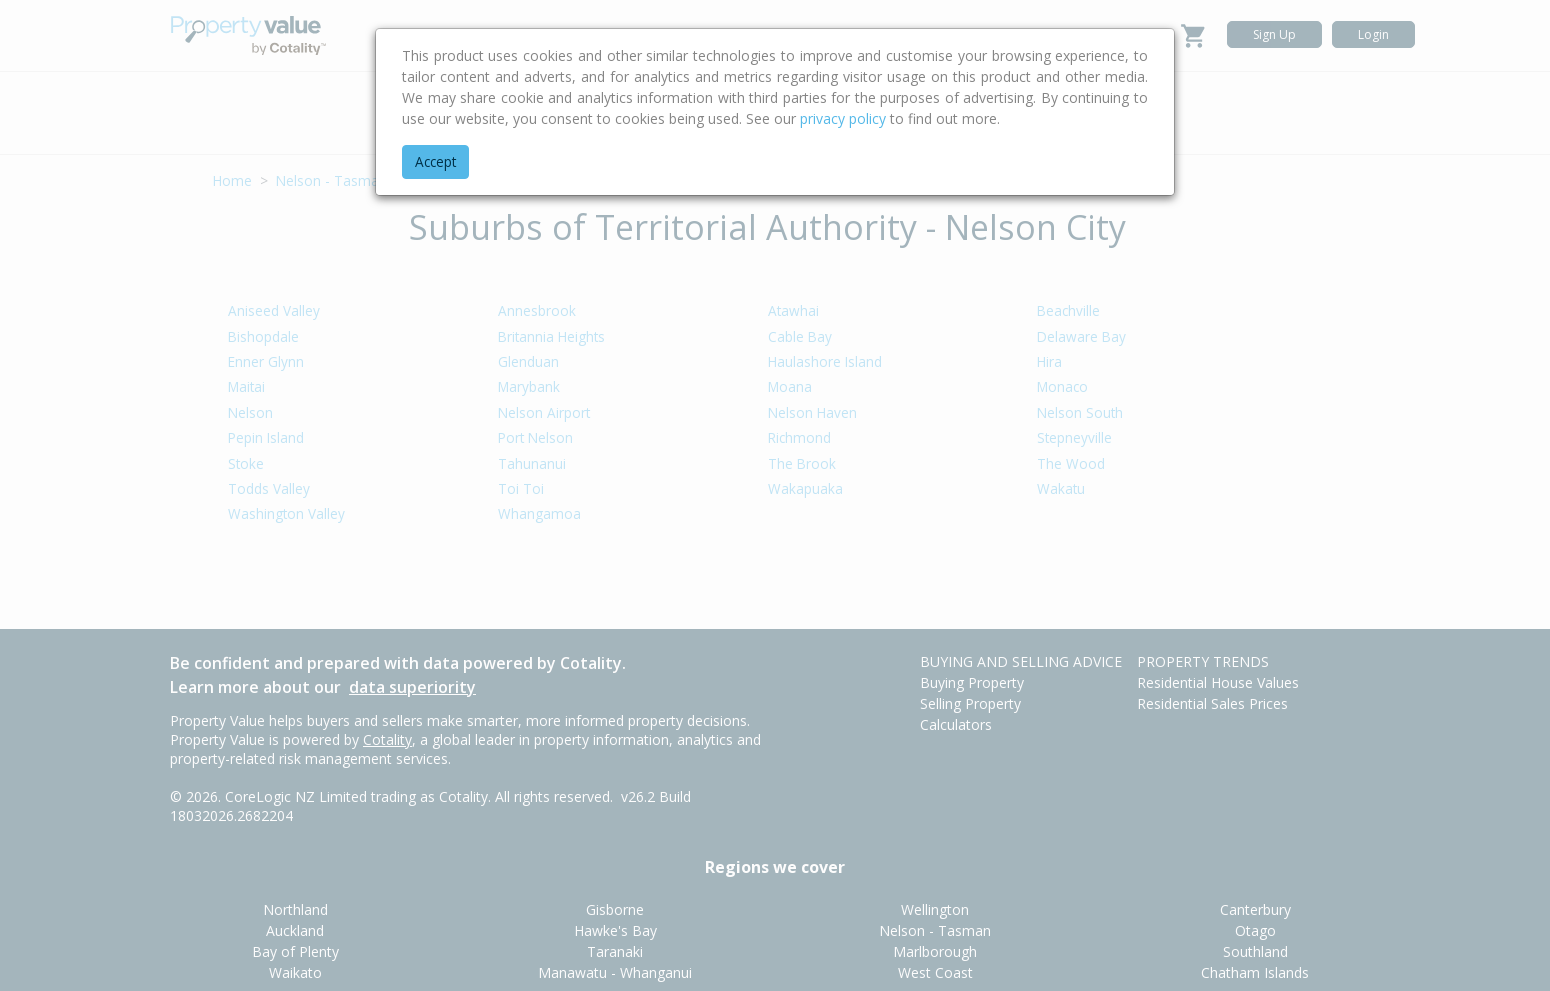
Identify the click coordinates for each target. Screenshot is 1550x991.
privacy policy (843, 118)
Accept (435, 161)
